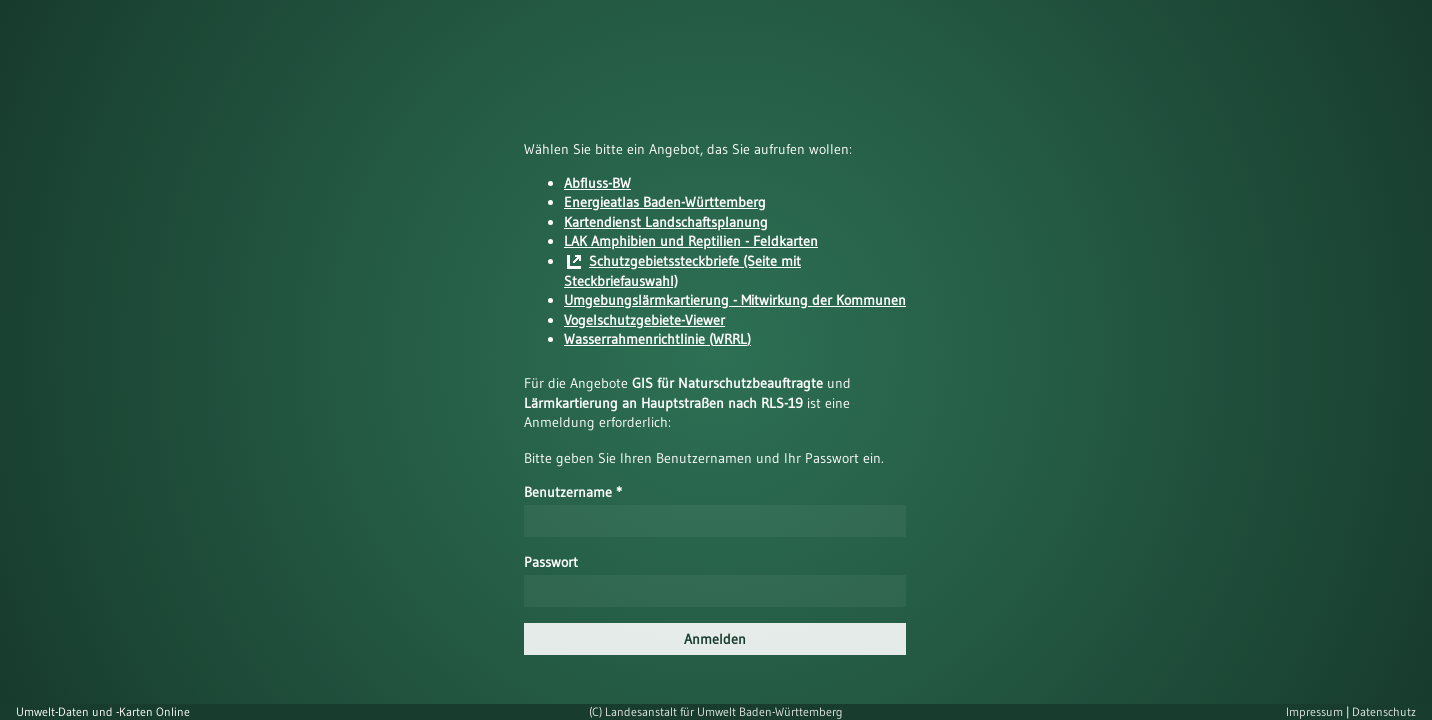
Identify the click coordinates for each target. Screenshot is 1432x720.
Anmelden (715, 639)
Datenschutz (1384, 711)
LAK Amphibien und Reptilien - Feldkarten (691, 241)
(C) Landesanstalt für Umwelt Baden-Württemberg (716, 711)
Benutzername (573, 492)
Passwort (551, 562)
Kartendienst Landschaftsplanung (666, 222)
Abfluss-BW (597, 183)
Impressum (1316, 711)
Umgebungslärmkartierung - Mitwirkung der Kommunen (735, 300)
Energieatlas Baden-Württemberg (665, 202)
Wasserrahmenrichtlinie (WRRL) (657, 339)
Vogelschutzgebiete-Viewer (644, 320)
